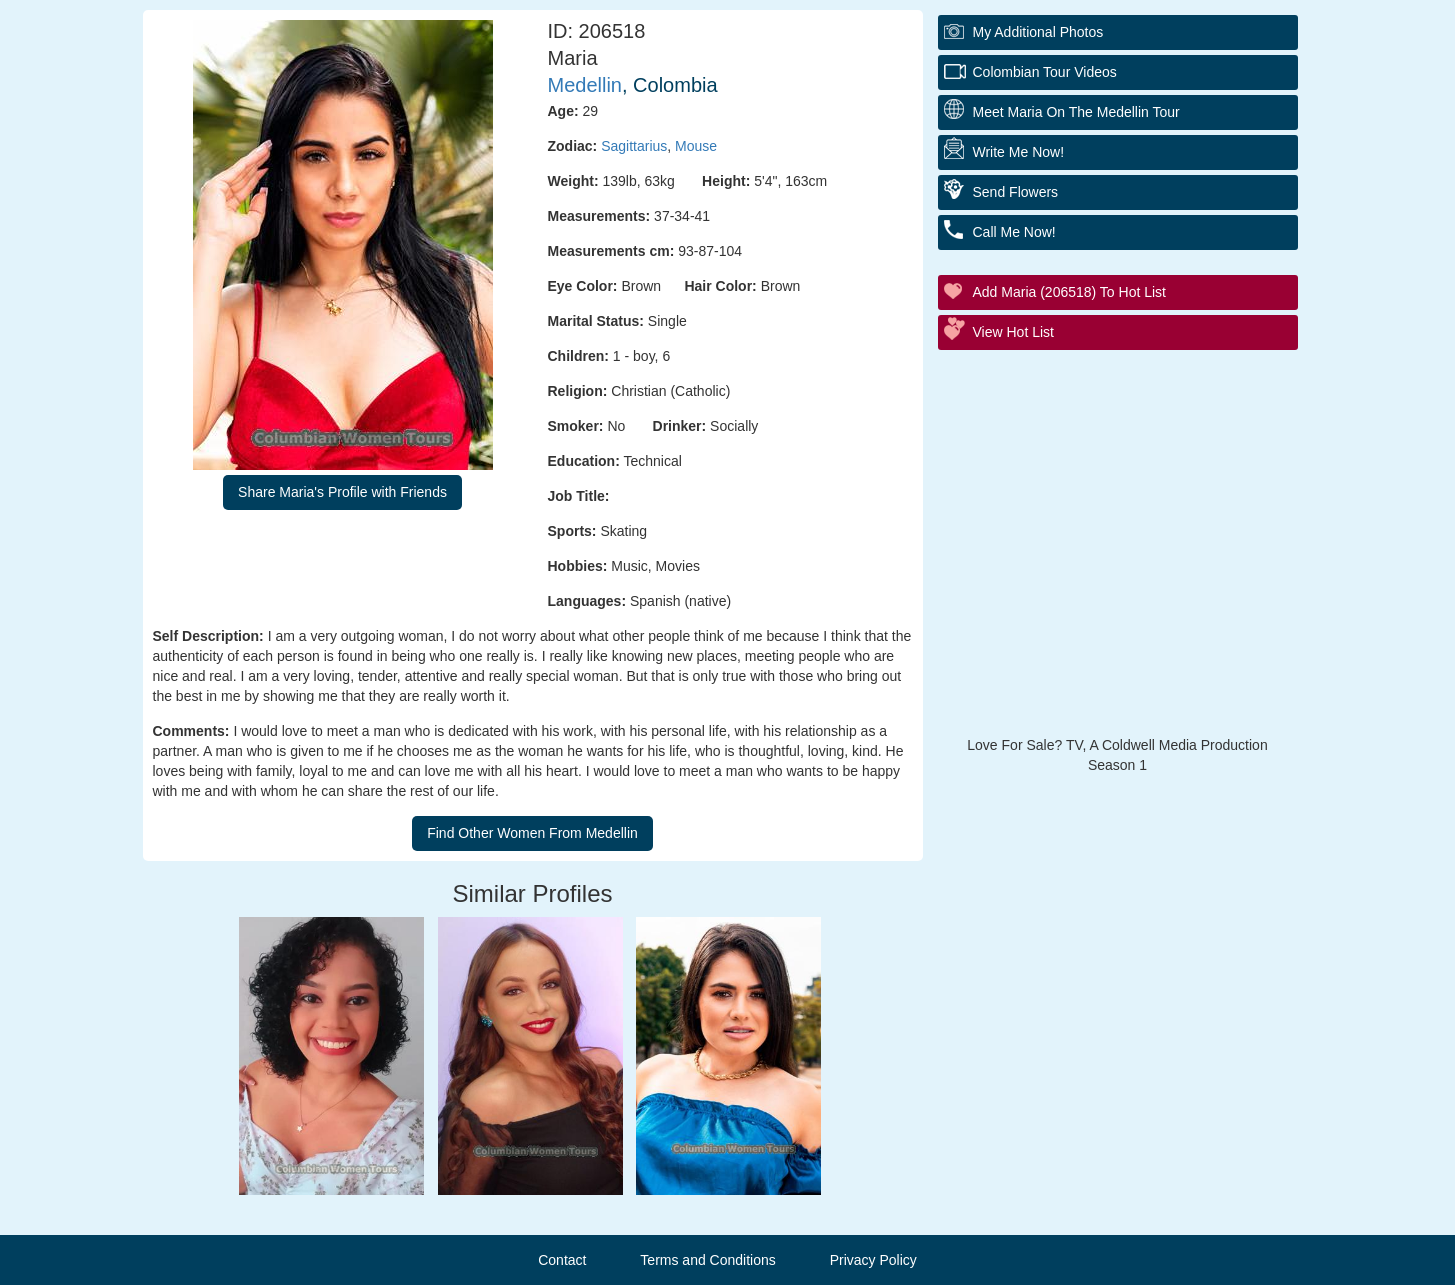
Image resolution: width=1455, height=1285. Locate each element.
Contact (562, 1260)
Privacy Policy (873, 1260)
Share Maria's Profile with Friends (342, 492)
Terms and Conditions (707, 1260)
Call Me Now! (1014, 232)
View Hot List (1013, 332)
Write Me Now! (1019, 152)
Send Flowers (1016, 192)
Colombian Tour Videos (1045, 72)
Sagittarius (634, 146)
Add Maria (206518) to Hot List (1070, 292)
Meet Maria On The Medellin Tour (1076, 112)
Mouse (696, 146)
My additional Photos (1038, 32)
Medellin (585, 85)
